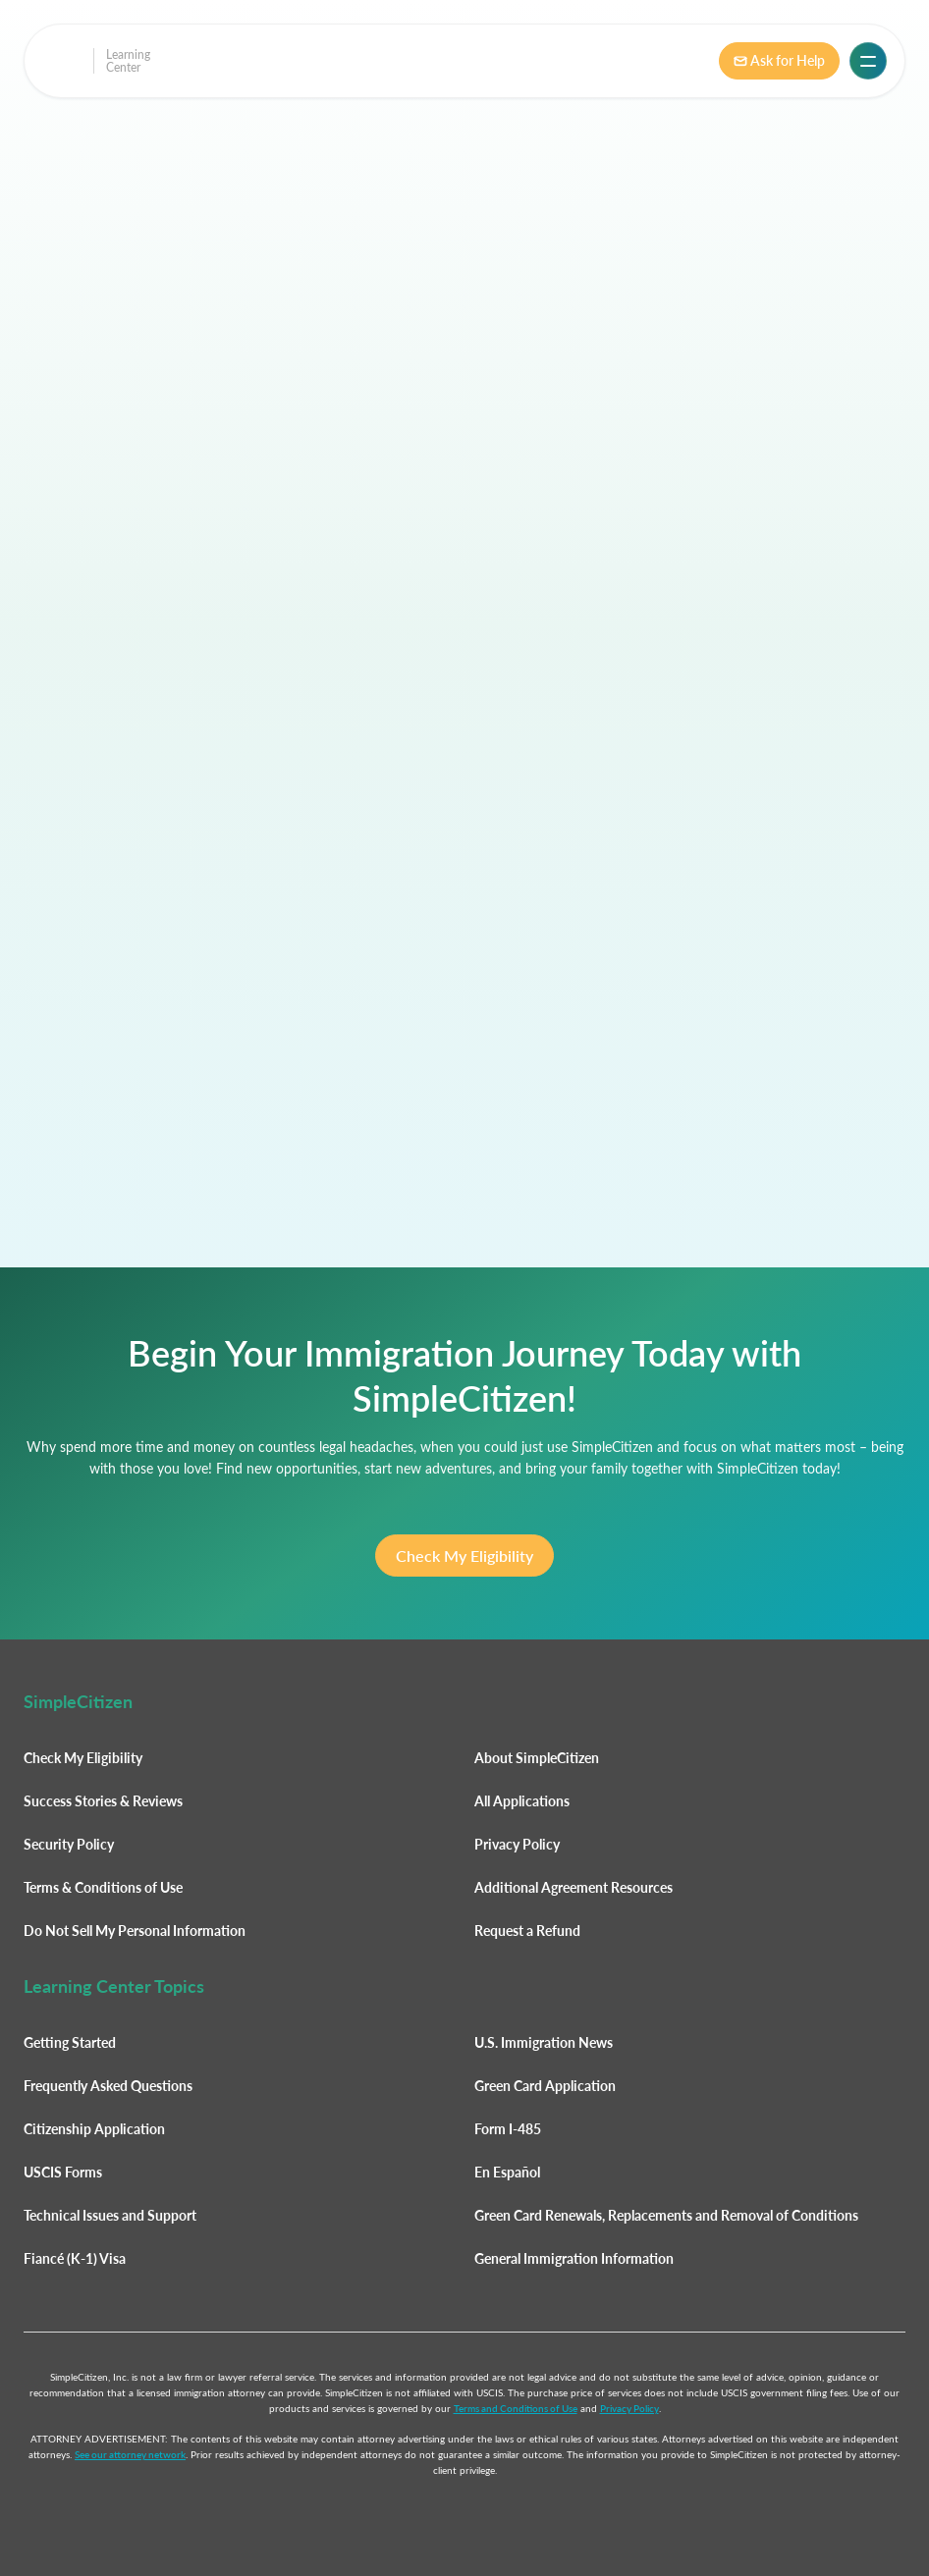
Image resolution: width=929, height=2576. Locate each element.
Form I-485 (507, 2129)
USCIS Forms (63, 2172)
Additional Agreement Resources (573, 1887)
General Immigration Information (574, 2258)
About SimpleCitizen (536, 1757)
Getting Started (70, 2042)
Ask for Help (779, 60)
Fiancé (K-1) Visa (75, 2258)
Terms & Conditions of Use (103, 1887)
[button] (868, 61)
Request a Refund (527, 1930)
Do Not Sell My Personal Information (135, 1930)
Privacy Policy (517, 1844)
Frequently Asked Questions (108, 2085)
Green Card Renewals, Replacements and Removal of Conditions (666, 2215)
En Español (507, 2172)
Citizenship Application (94, 2129)
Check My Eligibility (464, 1555)
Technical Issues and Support (110, 2215)
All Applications (522, 1801)
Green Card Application (545, 2085)
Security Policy (69, 1844)
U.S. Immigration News (543, 2042)
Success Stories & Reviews (103, 1801)
